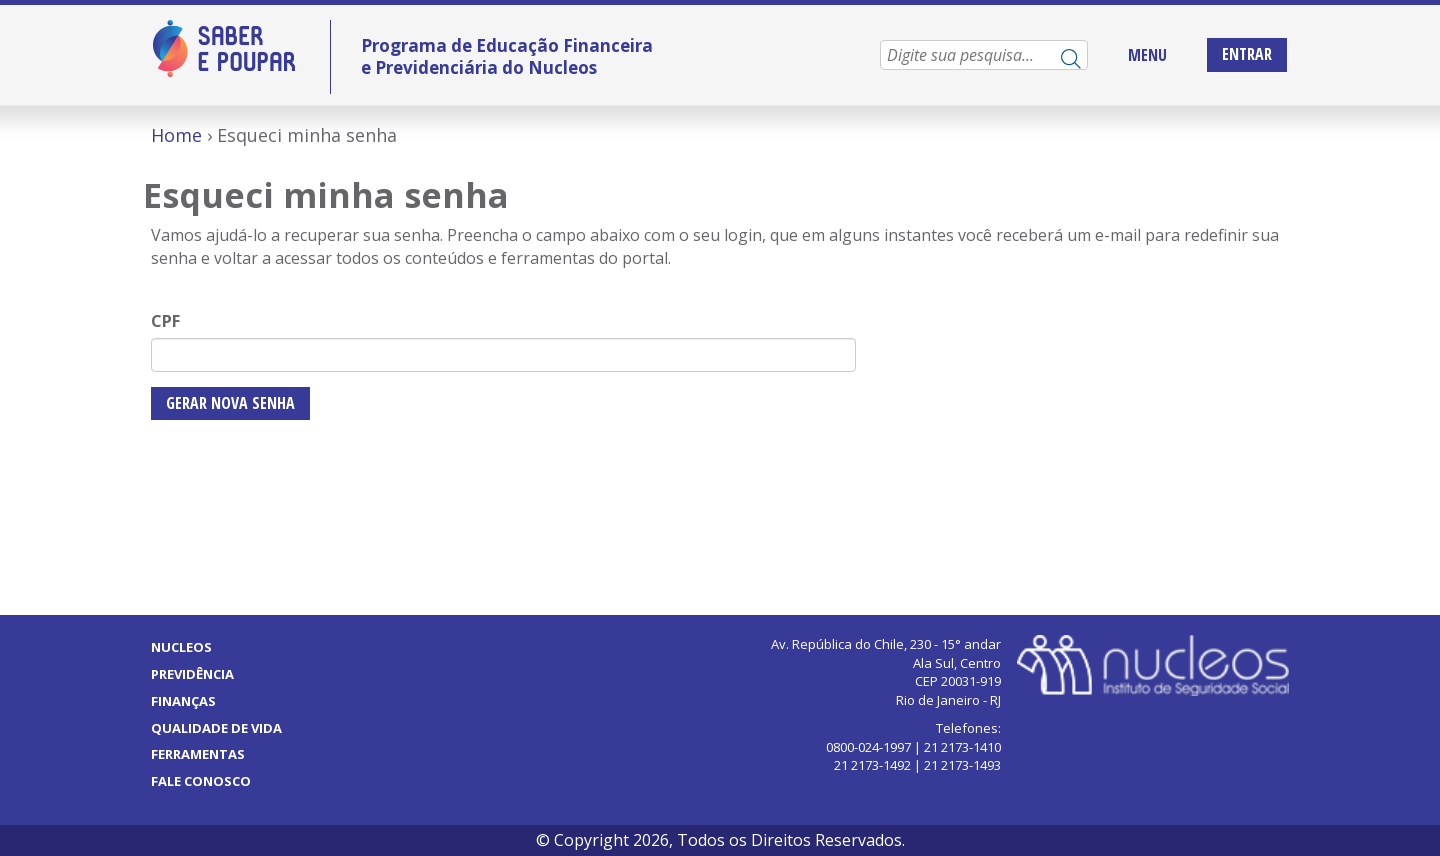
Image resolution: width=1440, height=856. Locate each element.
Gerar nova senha (230, 403)
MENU (1147, 55)
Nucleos (181, 647)
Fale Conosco (201, 781)
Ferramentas (198, 754)
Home (176, 135)
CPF (165, 321)
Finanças (183, 701)
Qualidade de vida (216, 728)
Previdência (192, 674)
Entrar (1247, 54)
